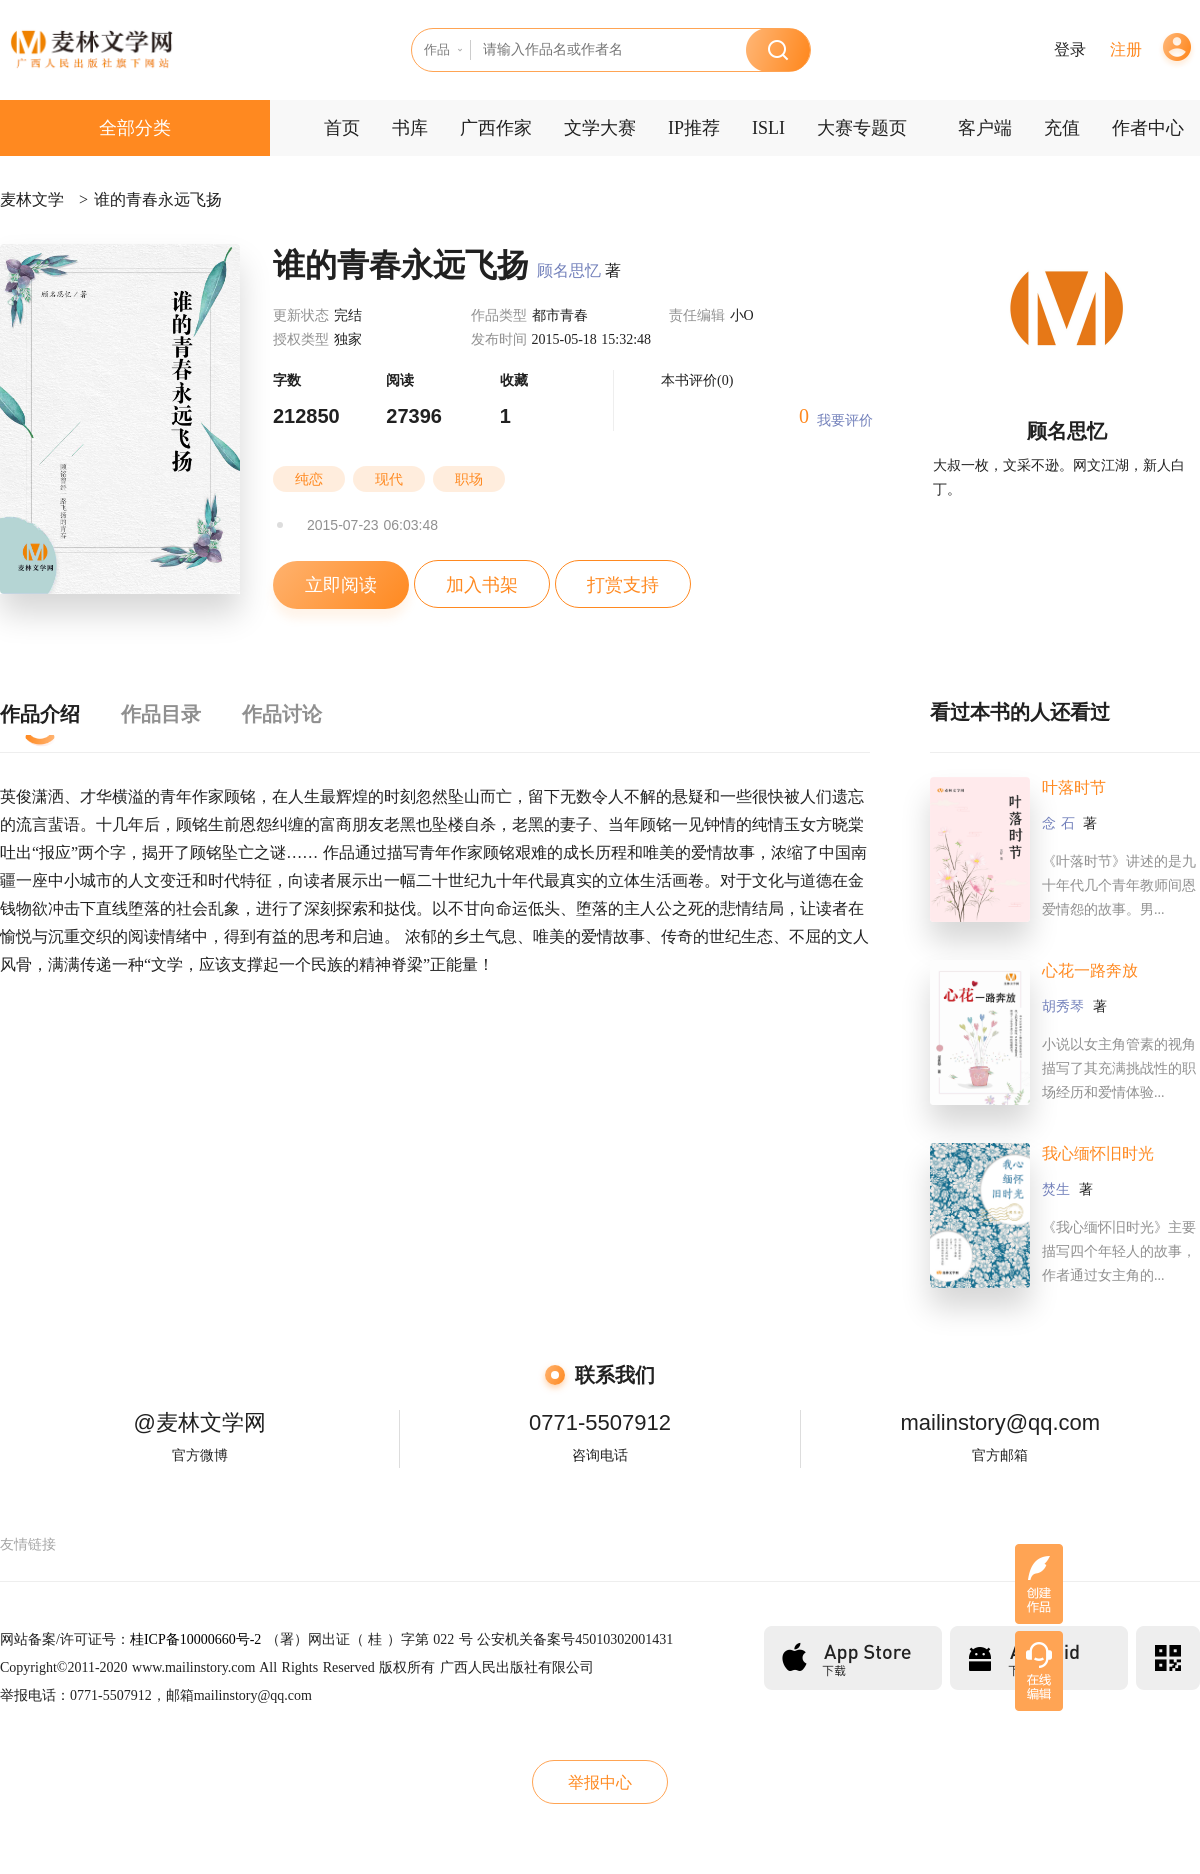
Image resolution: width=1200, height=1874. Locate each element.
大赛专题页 (862, 128)
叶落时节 (1074, 787)
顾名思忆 (569, 270)
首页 (342, 128)
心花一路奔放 (1090, 970)
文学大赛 (600, 128)
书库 (410, 128)
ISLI (768, 128)
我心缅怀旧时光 (1098, 1153)
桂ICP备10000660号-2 (195, 1639)
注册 (1126, 49)
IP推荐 (694, 128)
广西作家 (496, 128)
